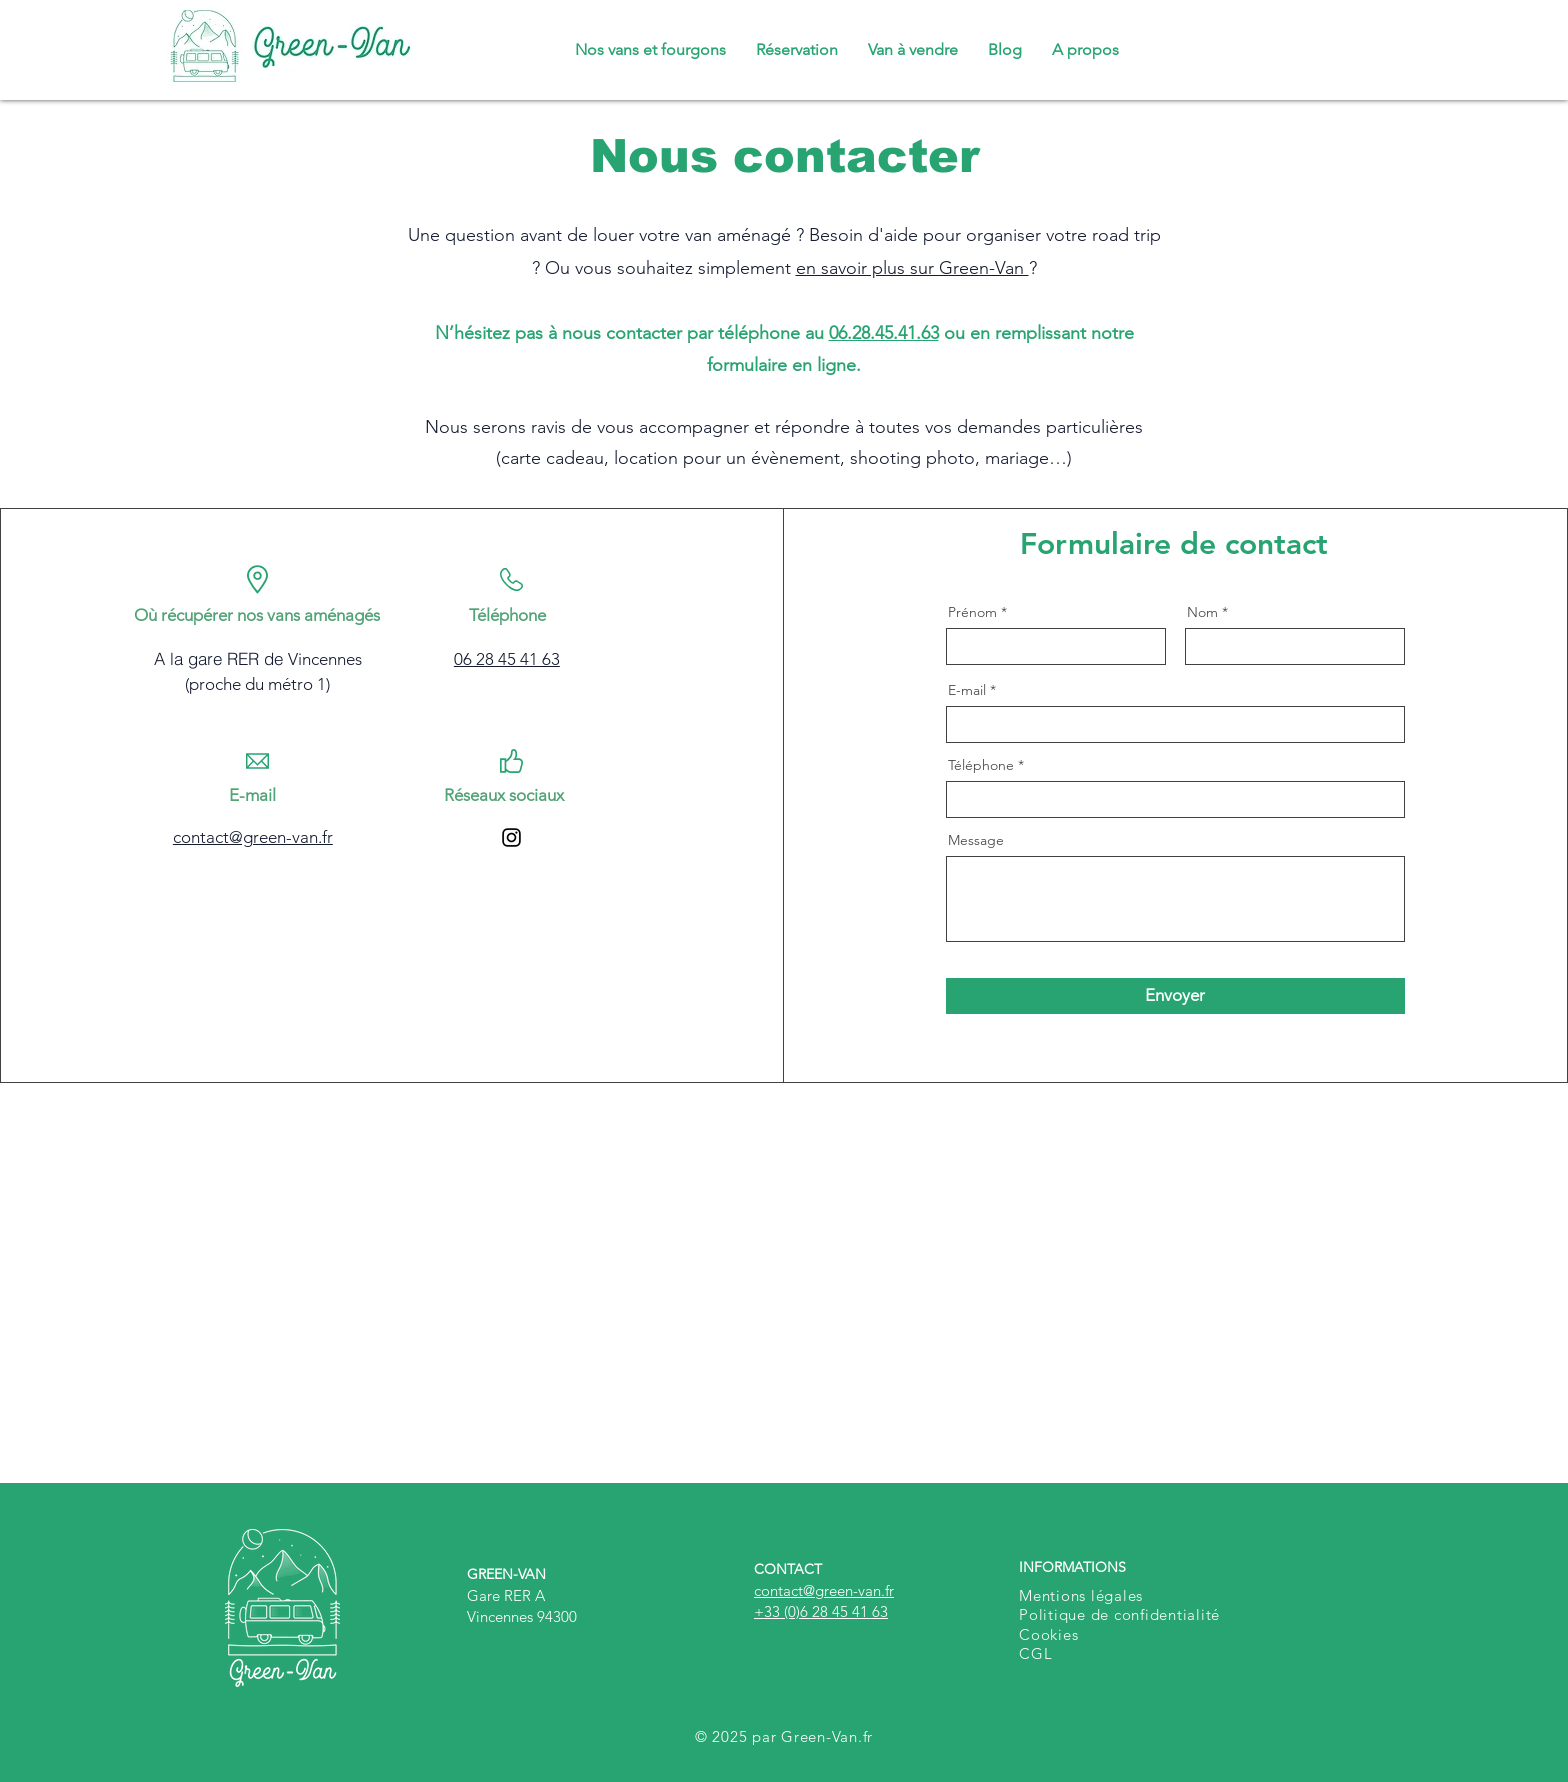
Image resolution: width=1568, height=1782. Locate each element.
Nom (1202, 612)
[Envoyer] (1175, 996)
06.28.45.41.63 (884, 333)
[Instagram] (511, 837)
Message (976, 840)
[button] (1085, 50)
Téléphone (981, 765)
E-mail (967, 690)
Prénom (972, 612)
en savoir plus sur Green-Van (912, 268)
